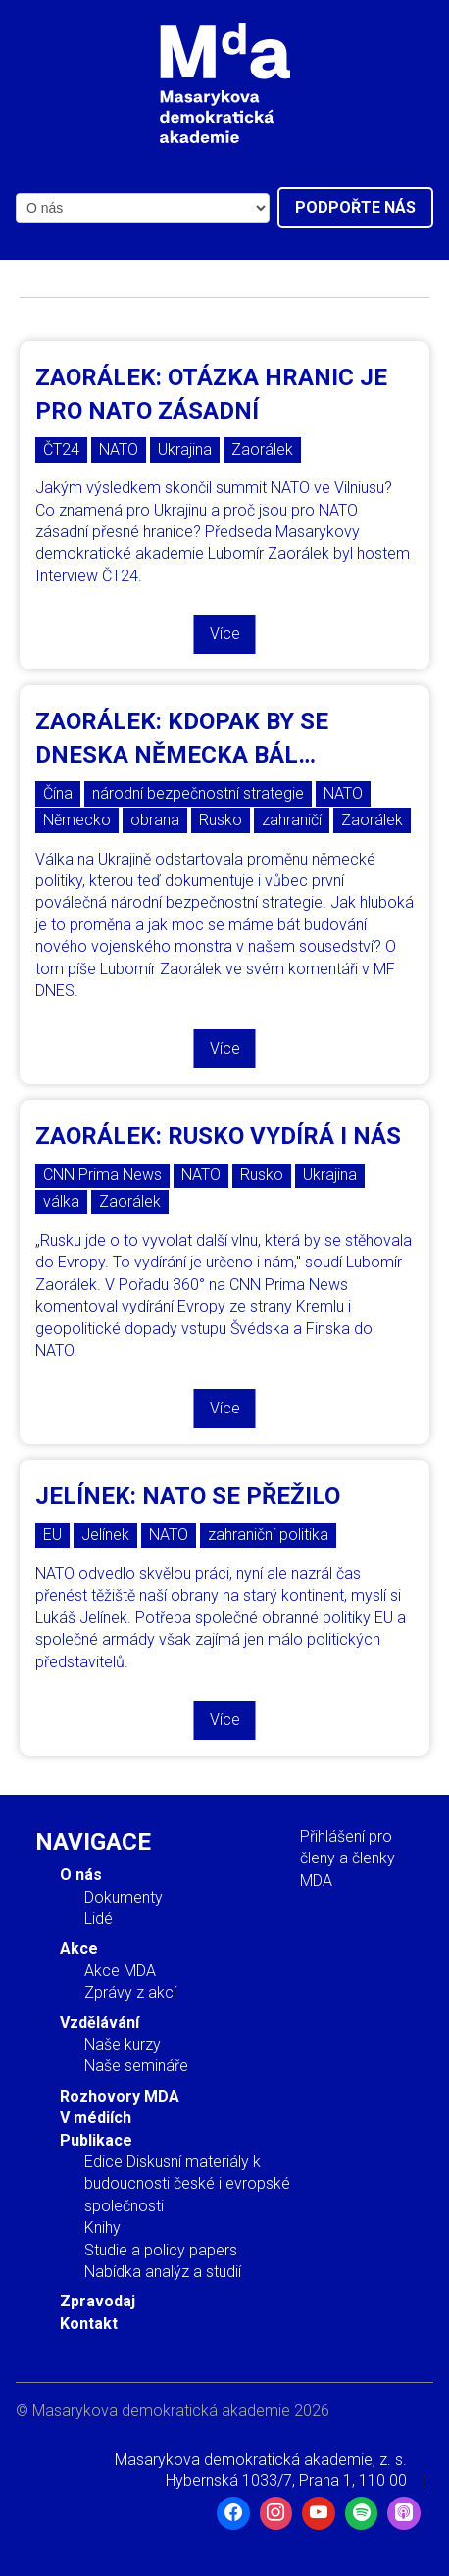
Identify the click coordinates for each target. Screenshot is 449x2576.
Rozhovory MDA (119, 2096)
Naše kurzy (122, 2044)
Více (225, 633)
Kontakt (89, 2323)
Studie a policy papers (160, 2250)
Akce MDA (120, 1970)
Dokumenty (123, 1897)
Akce (79, 1948)
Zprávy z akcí (130, 1992)
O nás (81, 1874)
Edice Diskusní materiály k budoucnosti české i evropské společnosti (187, 2184)
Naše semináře (136, 2065)
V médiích (95, 2117)
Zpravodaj (97, 2301)
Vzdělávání (99, 2022)
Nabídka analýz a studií (162, 2271)
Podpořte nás (355, 207)
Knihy (102, 2227)
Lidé (98, 1918)
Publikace (96, 2140)
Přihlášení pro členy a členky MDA (347, 1858)
